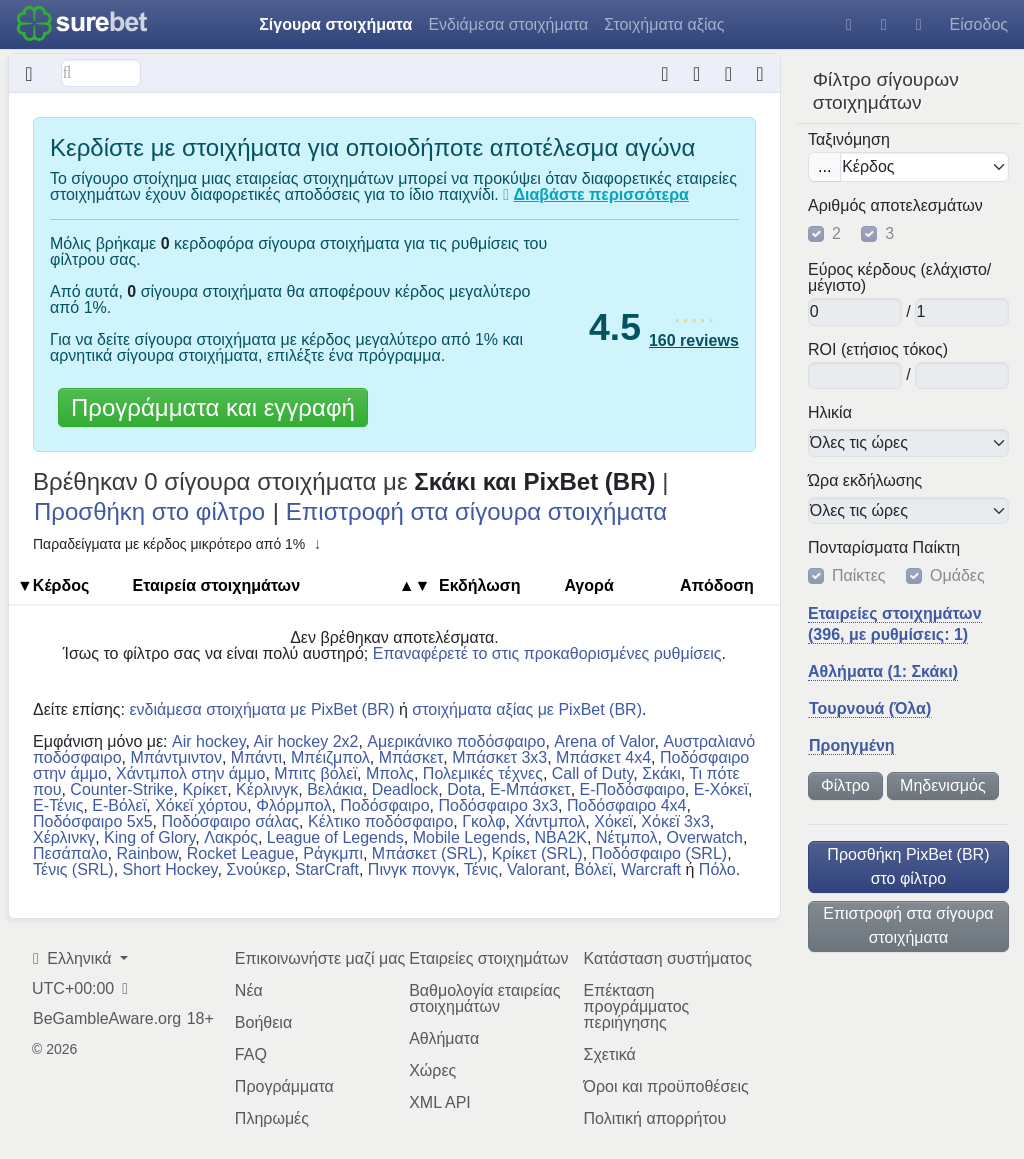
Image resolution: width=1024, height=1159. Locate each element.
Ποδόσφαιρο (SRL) (660, 853)
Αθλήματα (444, 1038)
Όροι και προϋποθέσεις (665, 1086)
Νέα (249, 990)
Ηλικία (830, 413)
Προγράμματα (284, 1086)
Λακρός (231, 837)
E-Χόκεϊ (721, 789)
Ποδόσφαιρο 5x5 (93, 821)
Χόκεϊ (613, 821)
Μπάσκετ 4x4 (603, 757)
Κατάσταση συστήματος (667, 958)
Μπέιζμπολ (330, 757)
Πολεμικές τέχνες (483, 773)
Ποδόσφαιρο (384, 805)
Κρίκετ (204, 789)
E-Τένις (58, 805)
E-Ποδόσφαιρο (632, 789)
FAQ (251, 1054)
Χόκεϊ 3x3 (675, 821)
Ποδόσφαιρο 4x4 (627, 805)
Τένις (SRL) (73, 869)
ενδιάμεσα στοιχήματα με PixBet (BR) (261, 709)
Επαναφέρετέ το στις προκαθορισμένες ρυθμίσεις (547, 653)
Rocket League (241, 853)
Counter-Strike (121, 789)
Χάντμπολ (549, 821)
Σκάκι (661, 773)
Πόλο (717, 869)
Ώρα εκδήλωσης (865, 481)
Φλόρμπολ (293, 805)
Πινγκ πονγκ (411, 869)
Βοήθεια (263, 1022)
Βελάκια (335, 789)
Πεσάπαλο (70, 853)
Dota (464, 789)
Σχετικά (609, 1054)
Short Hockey (170, 869)
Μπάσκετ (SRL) (427, 853)
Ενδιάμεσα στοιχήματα (508, 24)
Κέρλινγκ (267, 789)
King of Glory (149, 837)
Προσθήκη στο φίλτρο (149, 511)
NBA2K (561, 837)
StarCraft (327, 869)
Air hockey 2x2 (306, 741)
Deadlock (405, 789)
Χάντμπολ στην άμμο (190, 773)
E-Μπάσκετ (530, 789)
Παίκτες (859, 576)
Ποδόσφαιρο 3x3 (498, 805)
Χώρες (432, 1070)
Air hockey (209, 741)
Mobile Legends (469, 837)
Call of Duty (593, 773)
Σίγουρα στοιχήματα (335, 24)
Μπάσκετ (411, 757)
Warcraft (651, 869)
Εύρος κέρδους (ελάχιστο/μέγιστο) (899, 278)
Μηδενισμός (943, 785)
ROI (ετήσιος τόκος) (878, 350)
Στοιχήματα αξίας (664, 24)
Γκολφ (483, 821)
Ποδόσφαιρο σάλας (230, 821)
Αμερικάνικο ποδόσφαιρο (456, 741)
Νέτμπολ (627, 837)
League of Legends (335, 837)
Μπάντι (256, 757)
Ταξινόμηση (849, 140)
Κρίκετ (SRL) (537, 853)
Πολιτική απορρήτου (654, 1118)
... (824, 166)
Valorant (536, 869)
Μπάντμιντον (175, 757)
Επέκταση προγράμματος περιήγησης (636, 1006)
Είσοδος (978, 24)
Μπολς (390, 773)
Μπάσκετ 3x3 (499, 757)
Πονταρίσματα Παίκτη (884, 548)
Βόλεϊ (593, 869)
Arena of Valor (604, 741)
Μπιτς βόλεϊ (315, 773)
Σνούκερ (256, 869)
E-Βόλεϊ (119, 805)
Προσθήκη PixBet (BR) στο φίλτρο (908, 866)
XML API (440, 1102)
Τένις (481, 869)
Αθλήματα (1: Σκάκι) (883, 671)
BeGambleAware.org (107, 1019)
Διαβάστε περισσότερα (601, 194)
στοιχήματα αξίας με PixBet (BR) (527, 709)
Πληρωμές (272, 1118)
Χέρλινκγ (64, 837)
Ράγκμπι (333, 853)
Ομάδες (957, 576)
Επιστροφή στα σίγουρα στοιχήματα (908, 925)
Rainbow (146, 853)
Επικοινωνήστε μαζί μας (320, 958)
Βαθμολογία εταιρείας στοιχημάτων (484, 998)
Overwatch (704, 837)
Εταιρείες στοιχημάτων (488, 958)
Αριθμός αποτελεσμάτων (895, 206)
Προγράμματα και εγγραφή (213, 407)
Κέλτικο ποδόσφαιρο (380, 821)
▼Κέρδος (53, 585)
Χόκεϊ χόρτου (201, 805)
